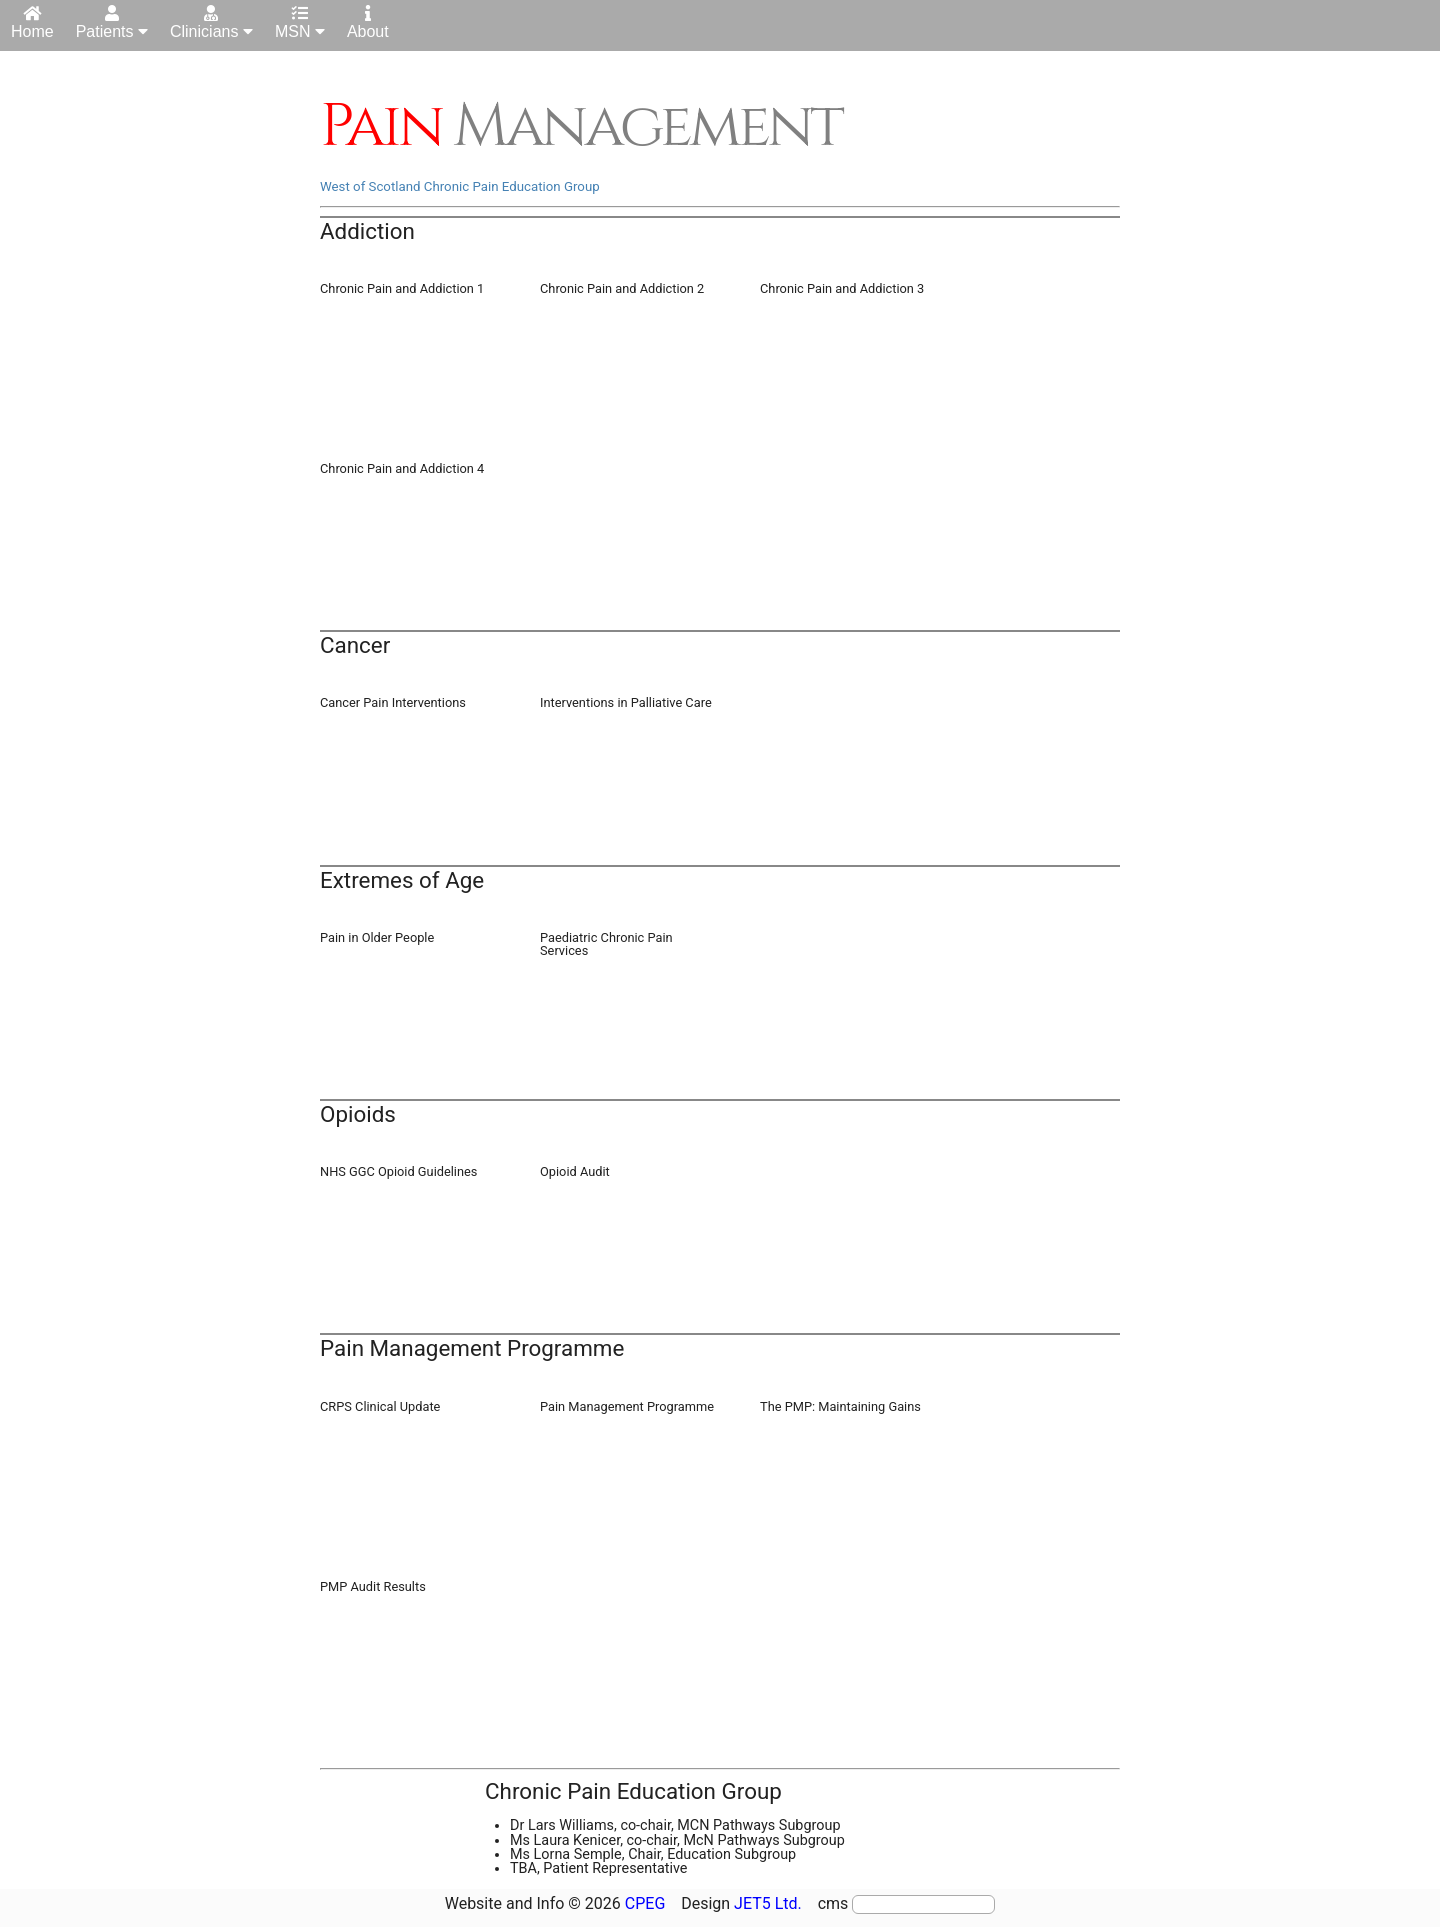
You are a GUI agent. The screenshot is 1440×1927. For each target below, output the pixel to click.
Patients (112, 22)
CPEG (645, 1903)
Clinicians (211, 22)
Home (32, 22)
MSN (300, 22)
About (368, 22)
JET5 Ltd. (768, 1903)
